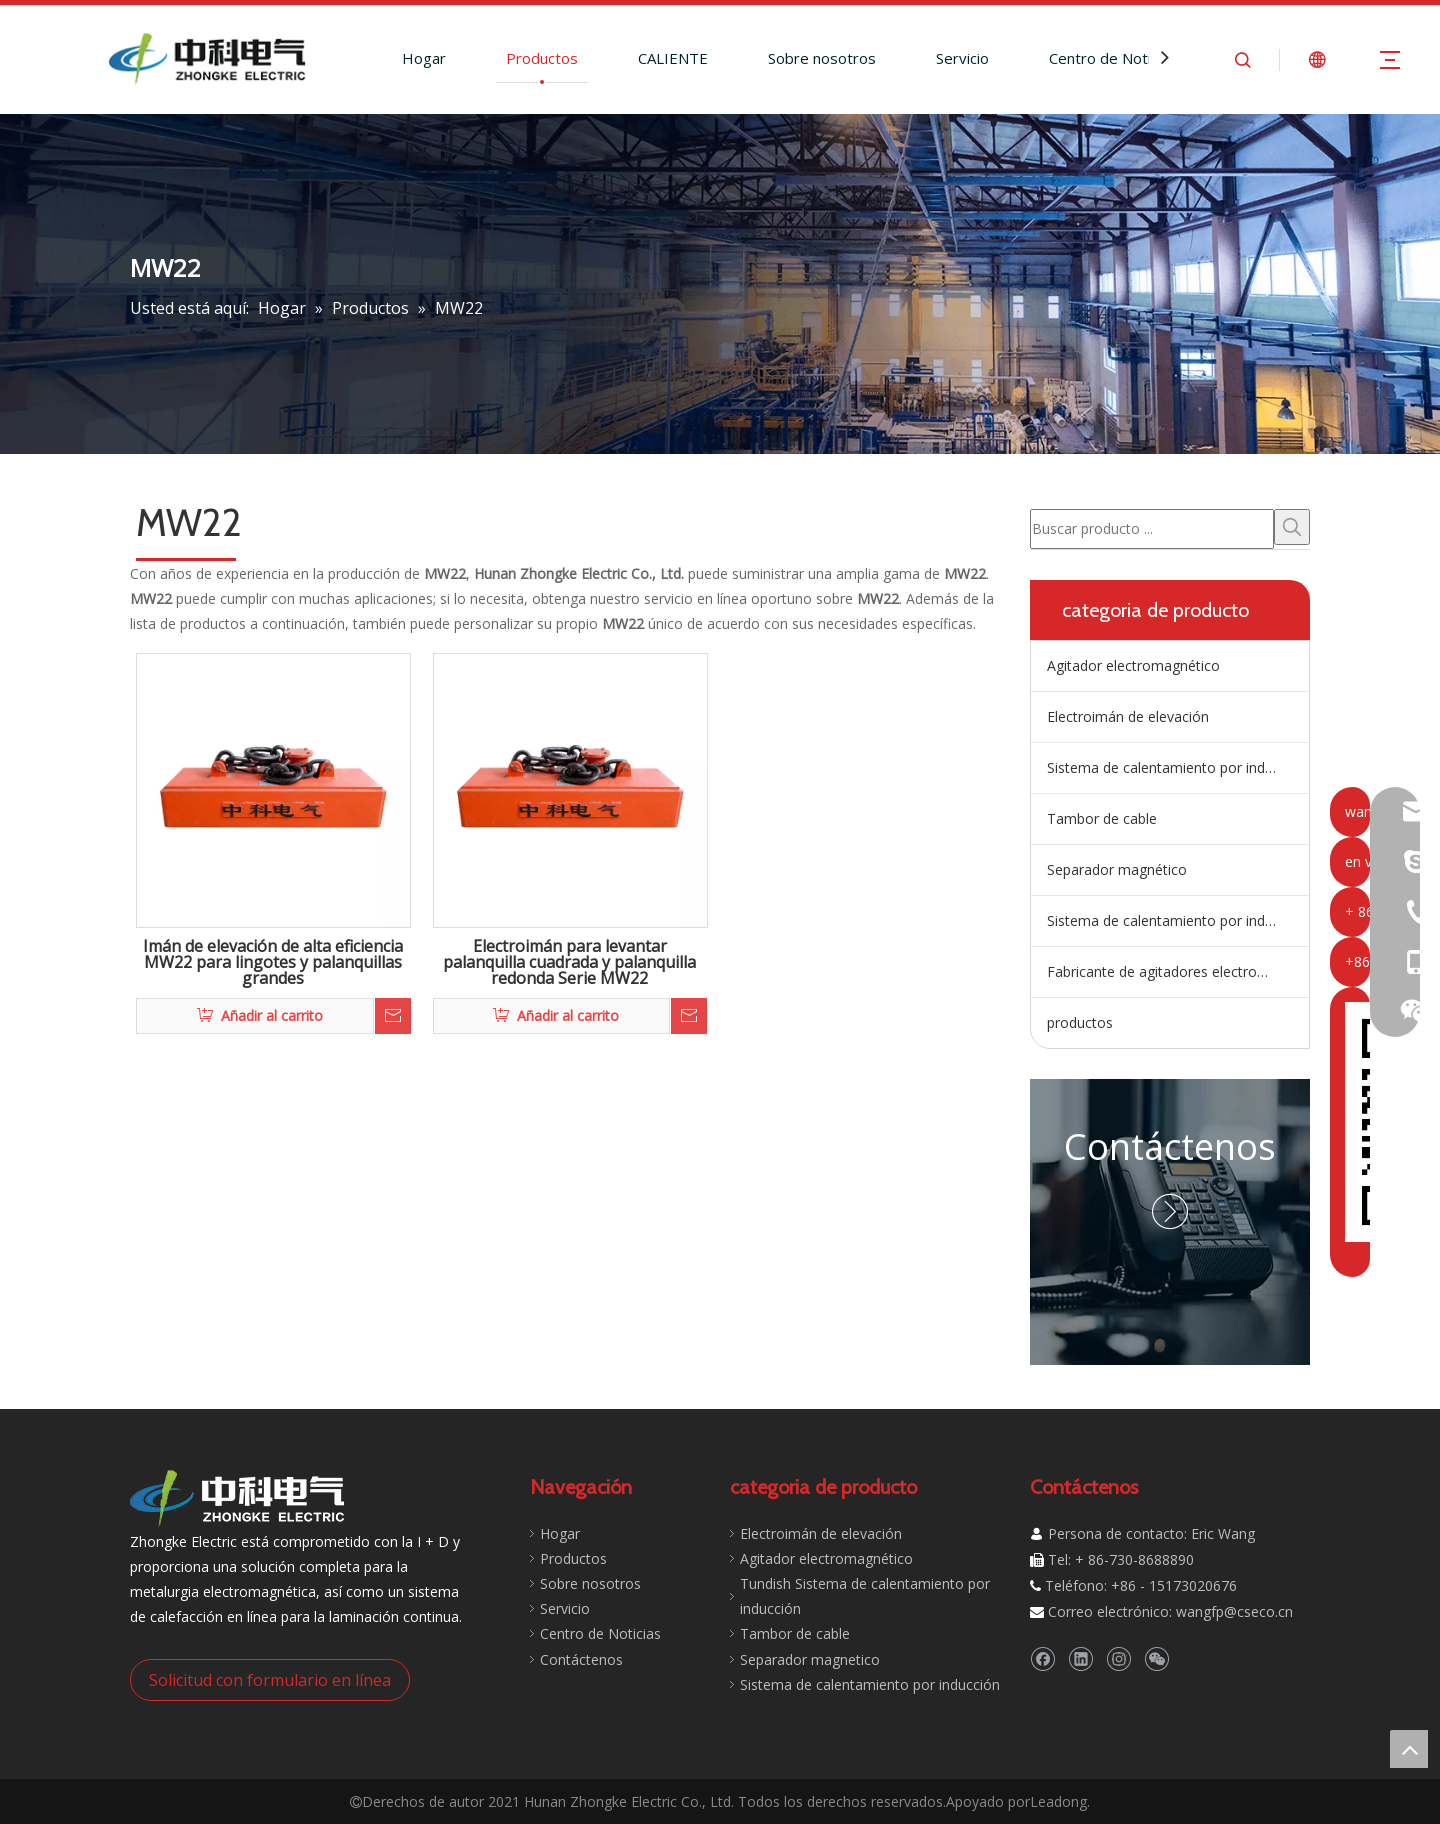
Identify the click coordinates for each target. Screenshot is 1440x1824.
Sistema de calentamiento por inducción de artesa (1178, 767)
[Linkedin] (1080, 1658)
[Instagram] (1118, 1658)
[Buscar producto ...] (1152, 529)
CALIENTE (673, 58)
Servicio (962, 58)
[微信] (1156, 1658)
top (1409, 1749)
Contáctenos (1170, 1146)
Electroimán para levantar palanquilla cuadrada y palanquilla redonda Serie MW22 (569, 963)
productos (1080, 1022)
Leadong (1058, 1801)
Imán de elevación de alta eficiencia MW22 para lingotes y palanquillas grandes (273, 963)
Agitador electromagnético (1133, 665)
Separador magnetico (810, 1659)
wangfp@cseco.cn (1234, 1611)
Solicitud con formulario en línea (270, 1680)
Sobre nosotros (822, 58)
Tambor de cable (1102, 818)
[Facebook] (1042, 1658)
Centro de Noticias (1113, 58)
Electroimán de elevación (1128, 716)
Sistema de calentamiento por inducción (1177, 920)
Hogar (424, 58)
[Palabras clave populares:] (1292, 527)
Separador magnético (1117, 869)
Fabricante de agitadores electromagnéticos (1178, 971)
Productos (542, 58)
